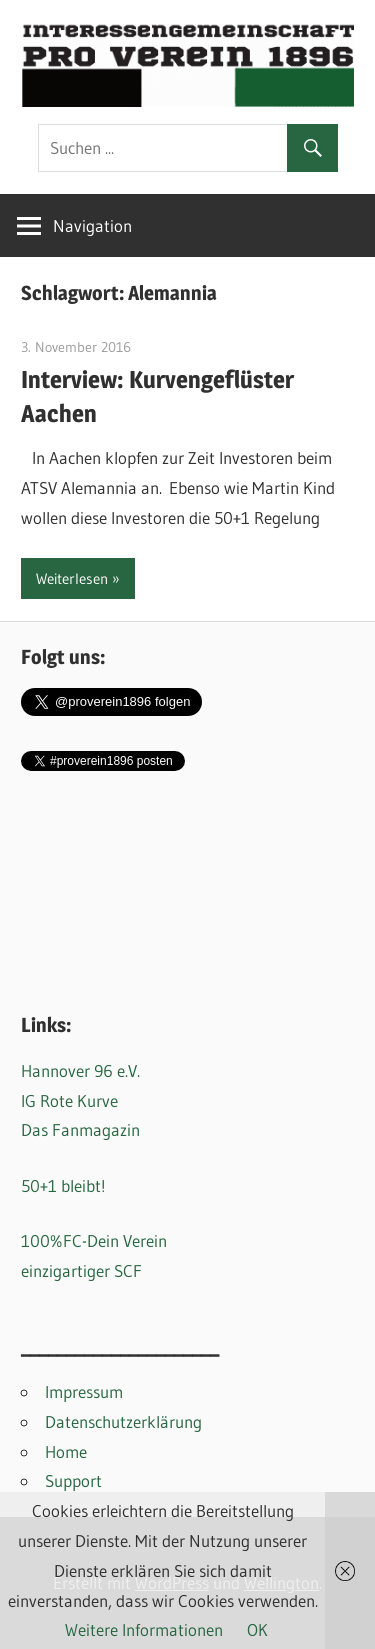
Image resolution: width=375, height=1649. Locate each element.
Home (66, 1451)
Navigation (92, 225)
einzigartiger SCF (81, 1270)
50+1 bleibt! (63, 1185)
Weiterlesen (72, 578)
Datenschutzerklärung (123, 1421)
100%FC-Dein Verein (94, 1240)
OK (257, 1629)
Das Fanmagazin (80, 1129)
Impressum (84, 1391)
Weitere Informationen (144, 1629)
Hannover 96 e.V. (80, 1070)
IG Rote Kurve (69, 1100)
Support (73, 1480)
